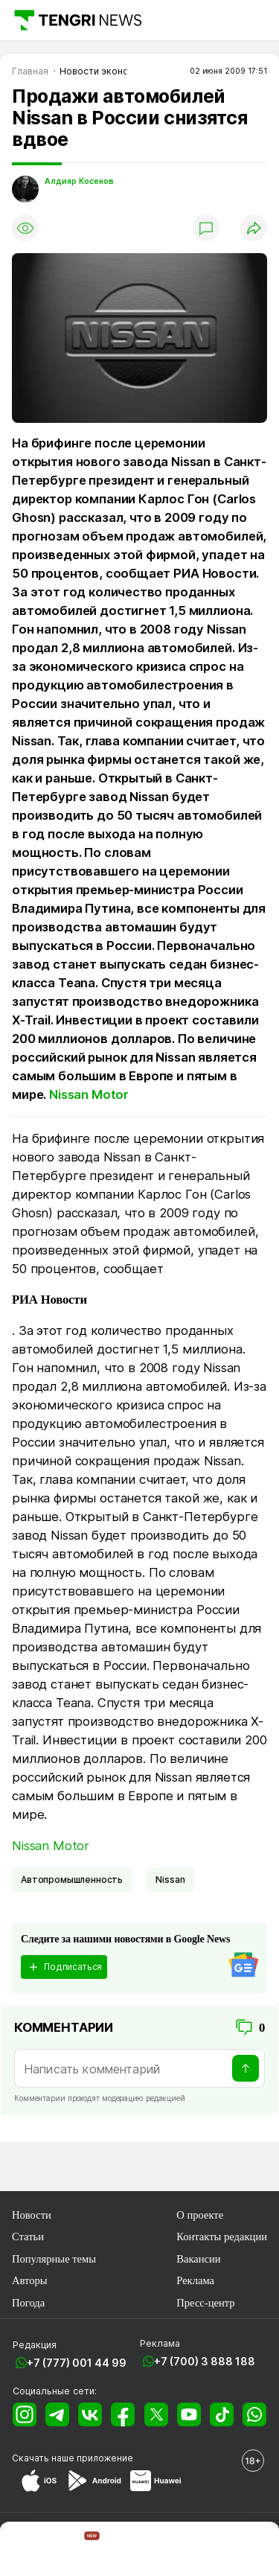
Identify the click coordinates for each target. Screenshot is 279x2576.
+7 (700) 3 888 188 (204, 2361)
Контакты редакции (221, 2236)
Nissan (170, 1879)
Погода (28, 2303)
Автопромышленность (72, 1879)
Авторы (30, 2280)
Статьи (28, 2236)
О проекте (199, 2215)
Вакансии (198, 2259)
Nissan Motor (89, 1094)
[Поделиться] (253, 227)
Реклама (195, 2280)
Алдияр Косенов (79, 181)
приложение (105, 2458)
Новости (31, 2215)
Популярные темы (54, 2259)
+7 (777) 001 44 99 (76, 2362)
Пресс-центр (205, 2303)
